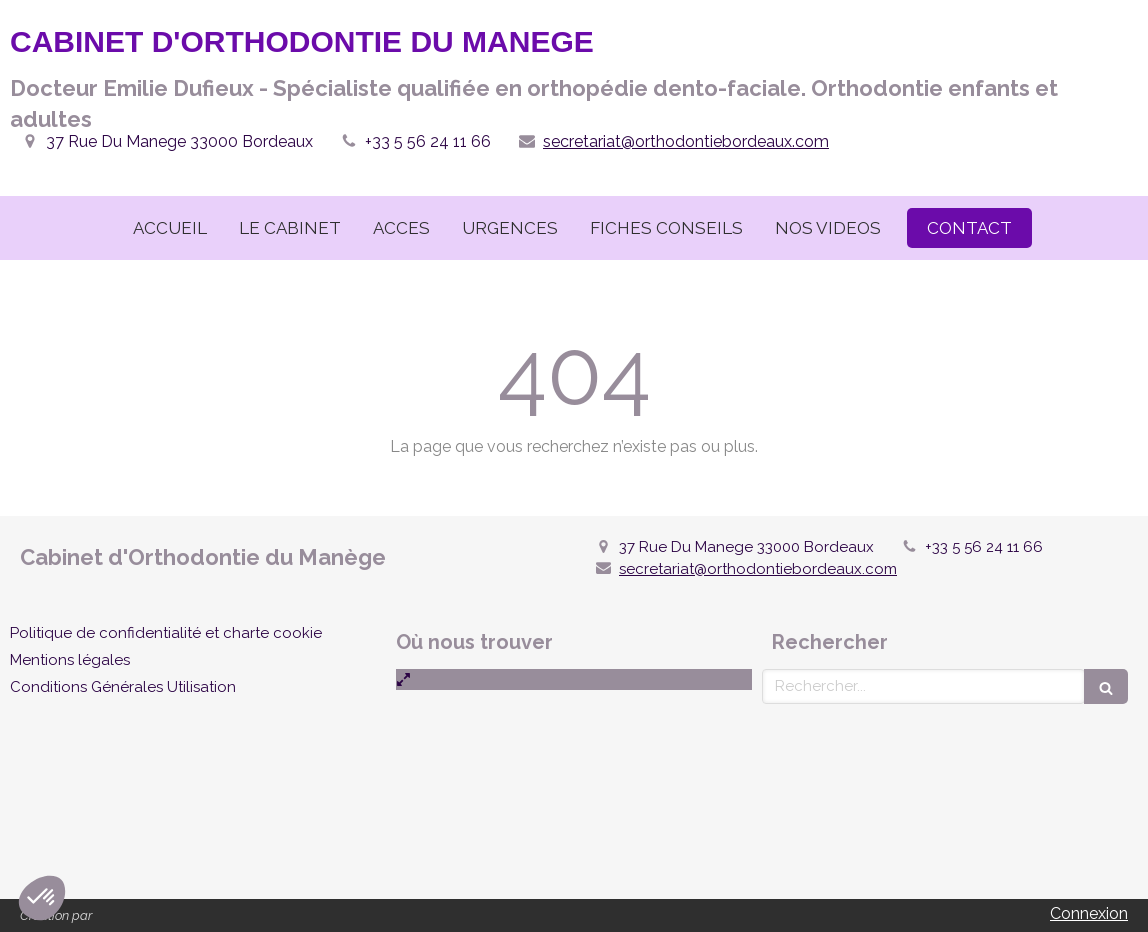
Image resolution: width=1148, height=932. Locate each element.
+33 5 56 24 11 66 (428, 141)
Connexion (1089, 913)
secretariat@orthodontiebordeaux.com (686, 141)
